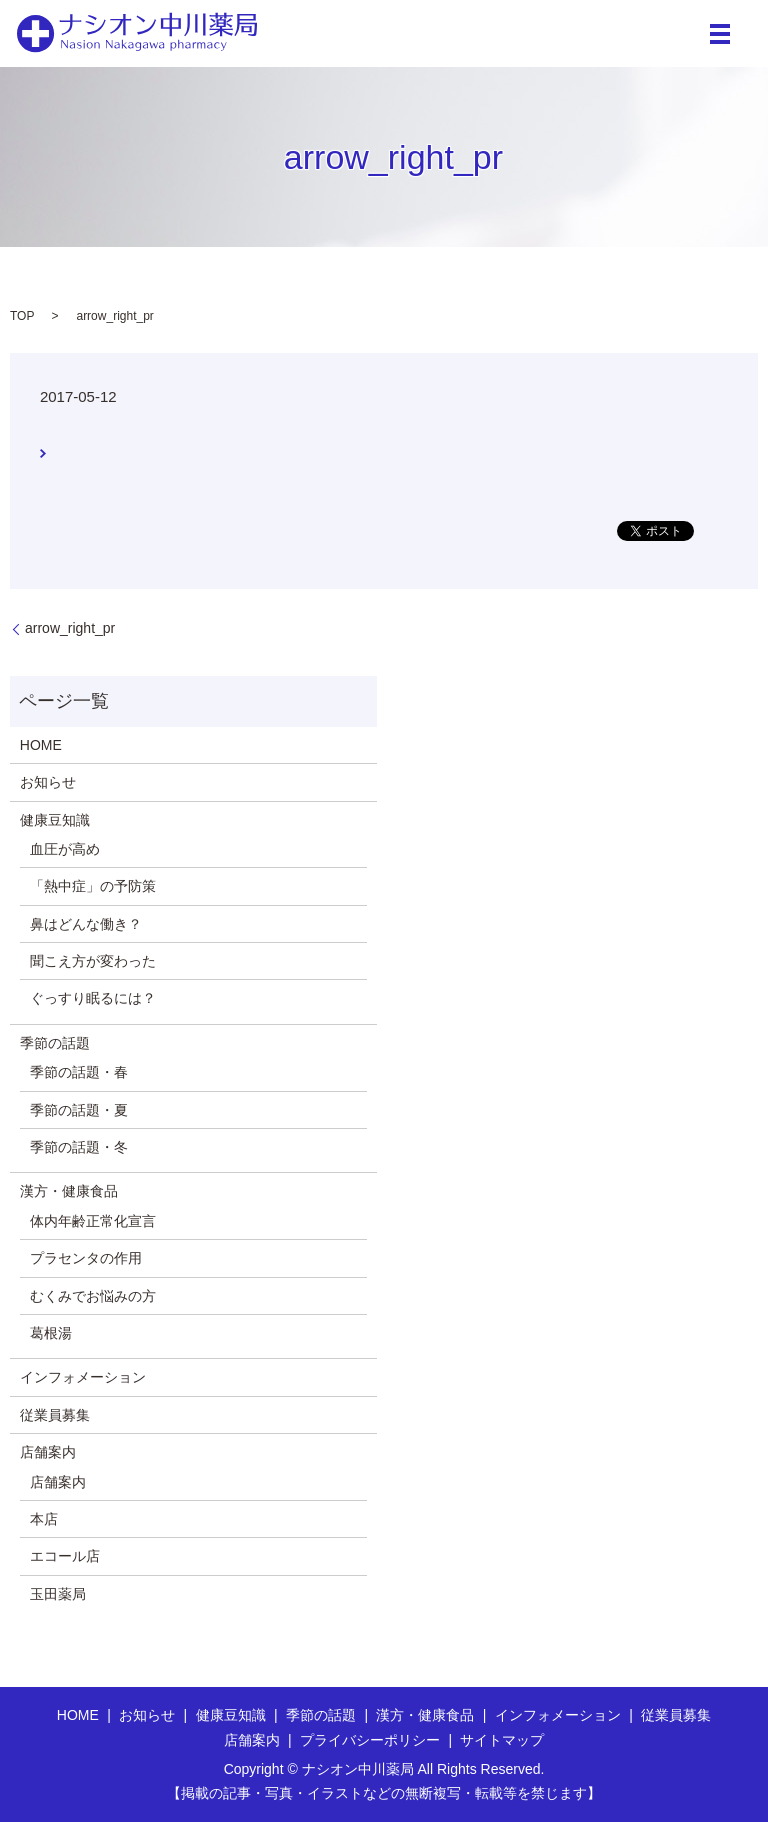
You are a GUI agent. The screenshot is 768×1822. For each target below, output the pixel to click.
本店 (44, 1519)
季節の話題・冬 (79, 1147)
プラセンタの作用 (86, 1258)
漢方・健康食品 (69, 1191)
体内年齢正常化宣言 (93, 1221)
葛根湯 (51, 1333)
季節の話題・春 (79, 1072)
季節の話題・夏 (79, 1110)
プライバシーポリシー (370, 1740)
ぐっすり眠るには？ (93, 998)
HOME (41, 745)
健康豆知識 (55, 820)
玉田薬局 (58, 1594)
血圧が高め (65, 849)
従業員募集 (55, 1415)
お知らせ (48, 782)
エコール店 (65, 1556)
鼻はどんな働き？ (86, 924)
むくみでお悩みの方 (93, 1296)
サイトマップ (502, 1740)
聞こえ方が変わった (93, 961)
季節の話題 (55, 1043)
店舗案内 (48, 1452)
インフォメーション (83, 1377)
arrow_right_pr (70, 628)
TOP (22, 316)
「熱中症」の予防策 (93, 886)
